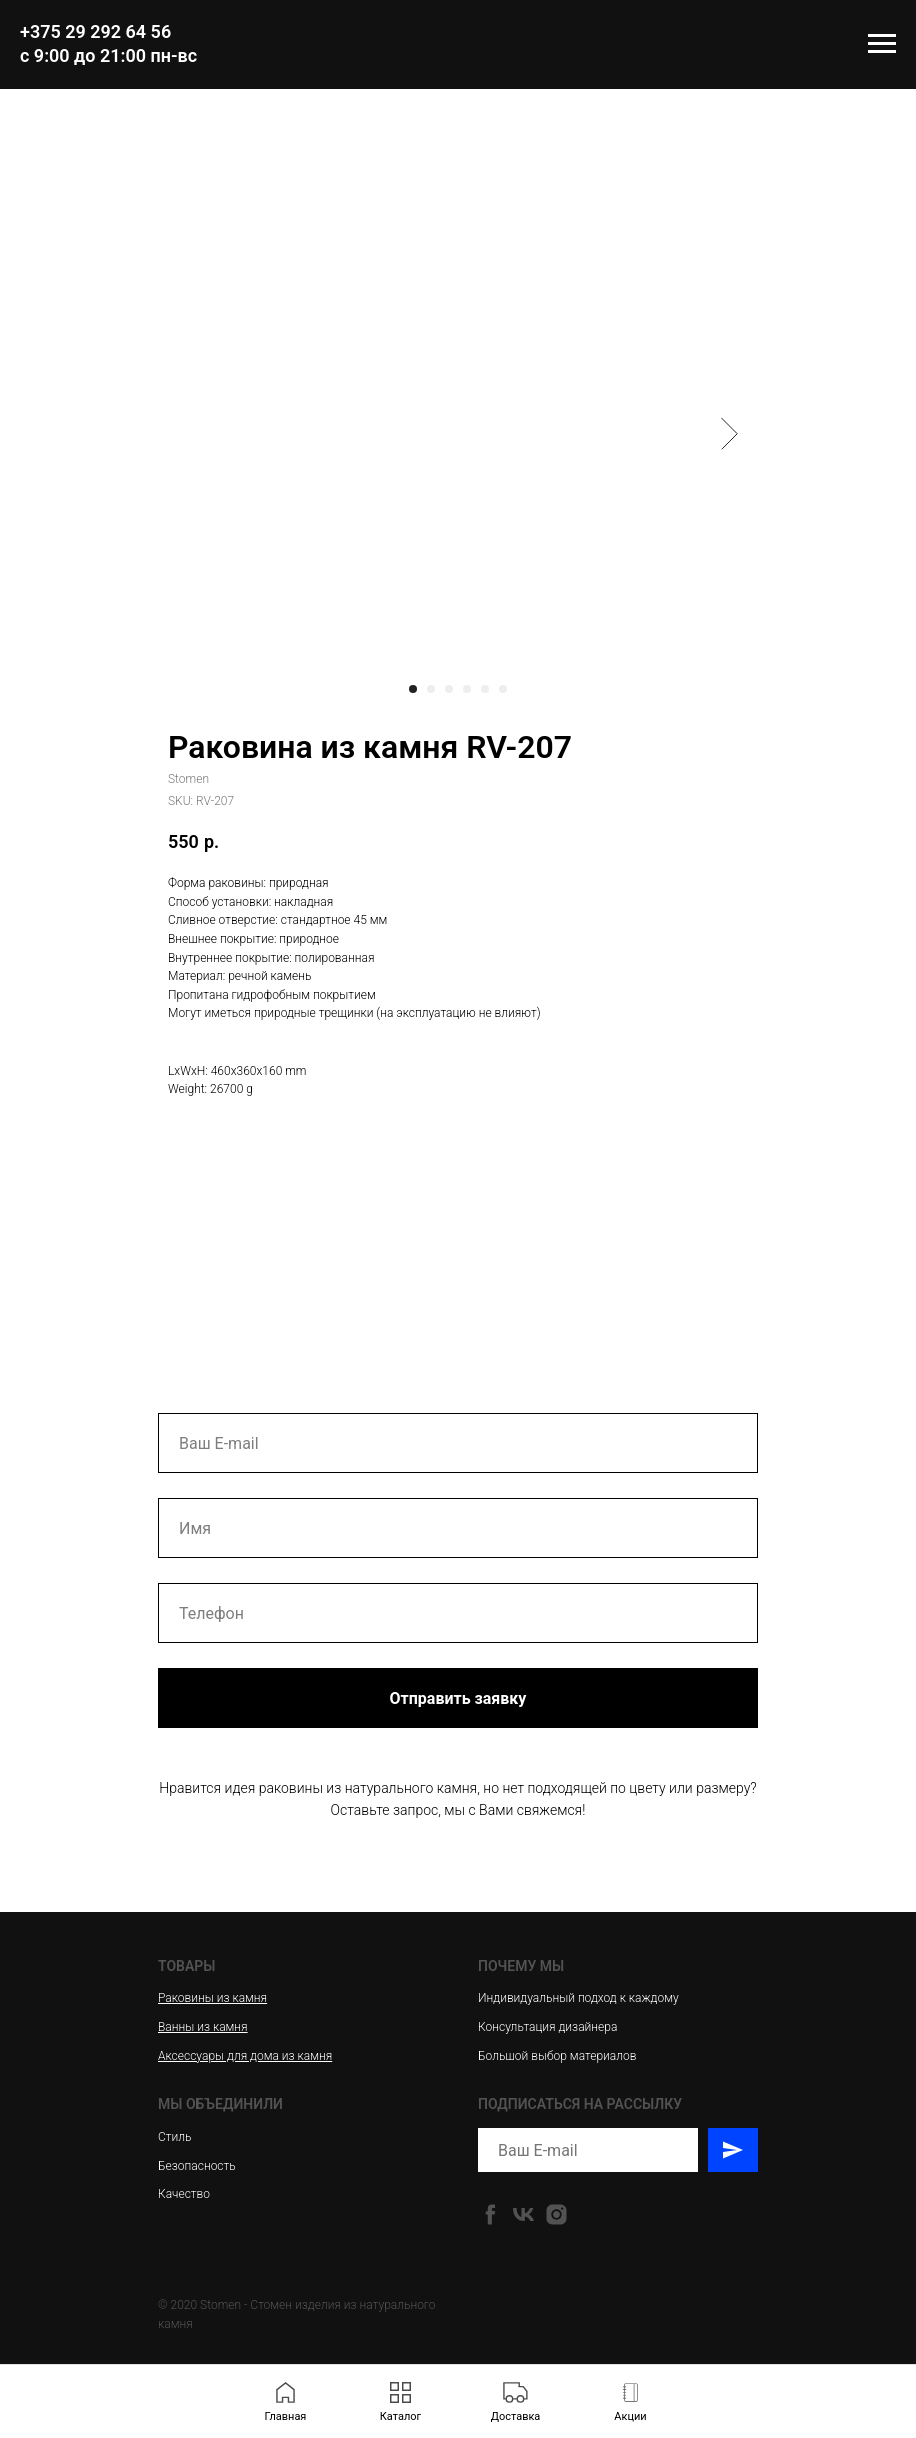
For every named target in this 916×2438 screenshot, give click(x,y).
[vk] (523, 2214)
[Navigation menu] (882, 44)
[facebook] (490, 2214)
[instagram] (556, 2214)
